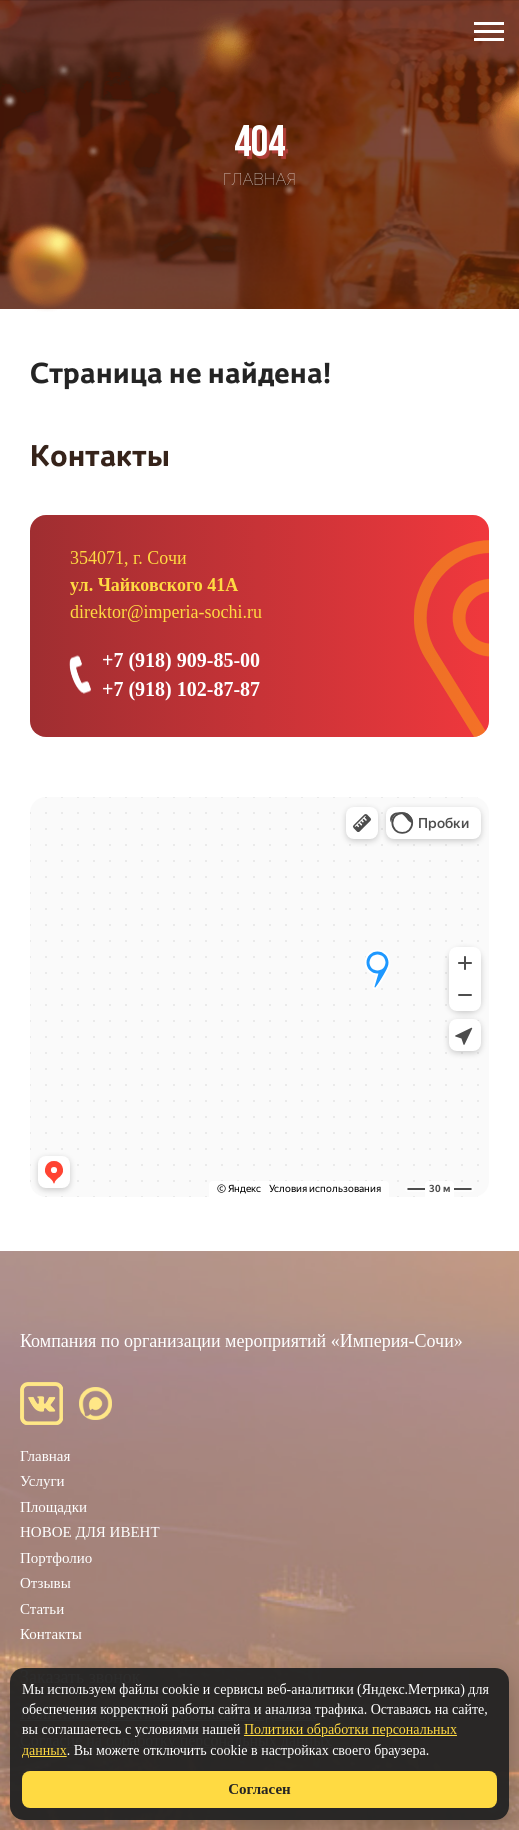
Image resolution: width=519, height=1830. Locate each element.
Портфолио (56, 1558)
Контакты (51, 1634)
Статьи (42, 1609)
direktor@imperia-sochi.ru (166, 612)
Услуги (42, 1481)
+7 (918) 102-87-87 (181, 689)
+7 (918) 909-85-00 (181, 660)
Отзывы (45, 1583)
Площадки (53, 1507)
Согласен (259, 1789)
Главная (45, 1456)
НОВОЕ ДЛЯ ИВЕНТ (90, 1532)
